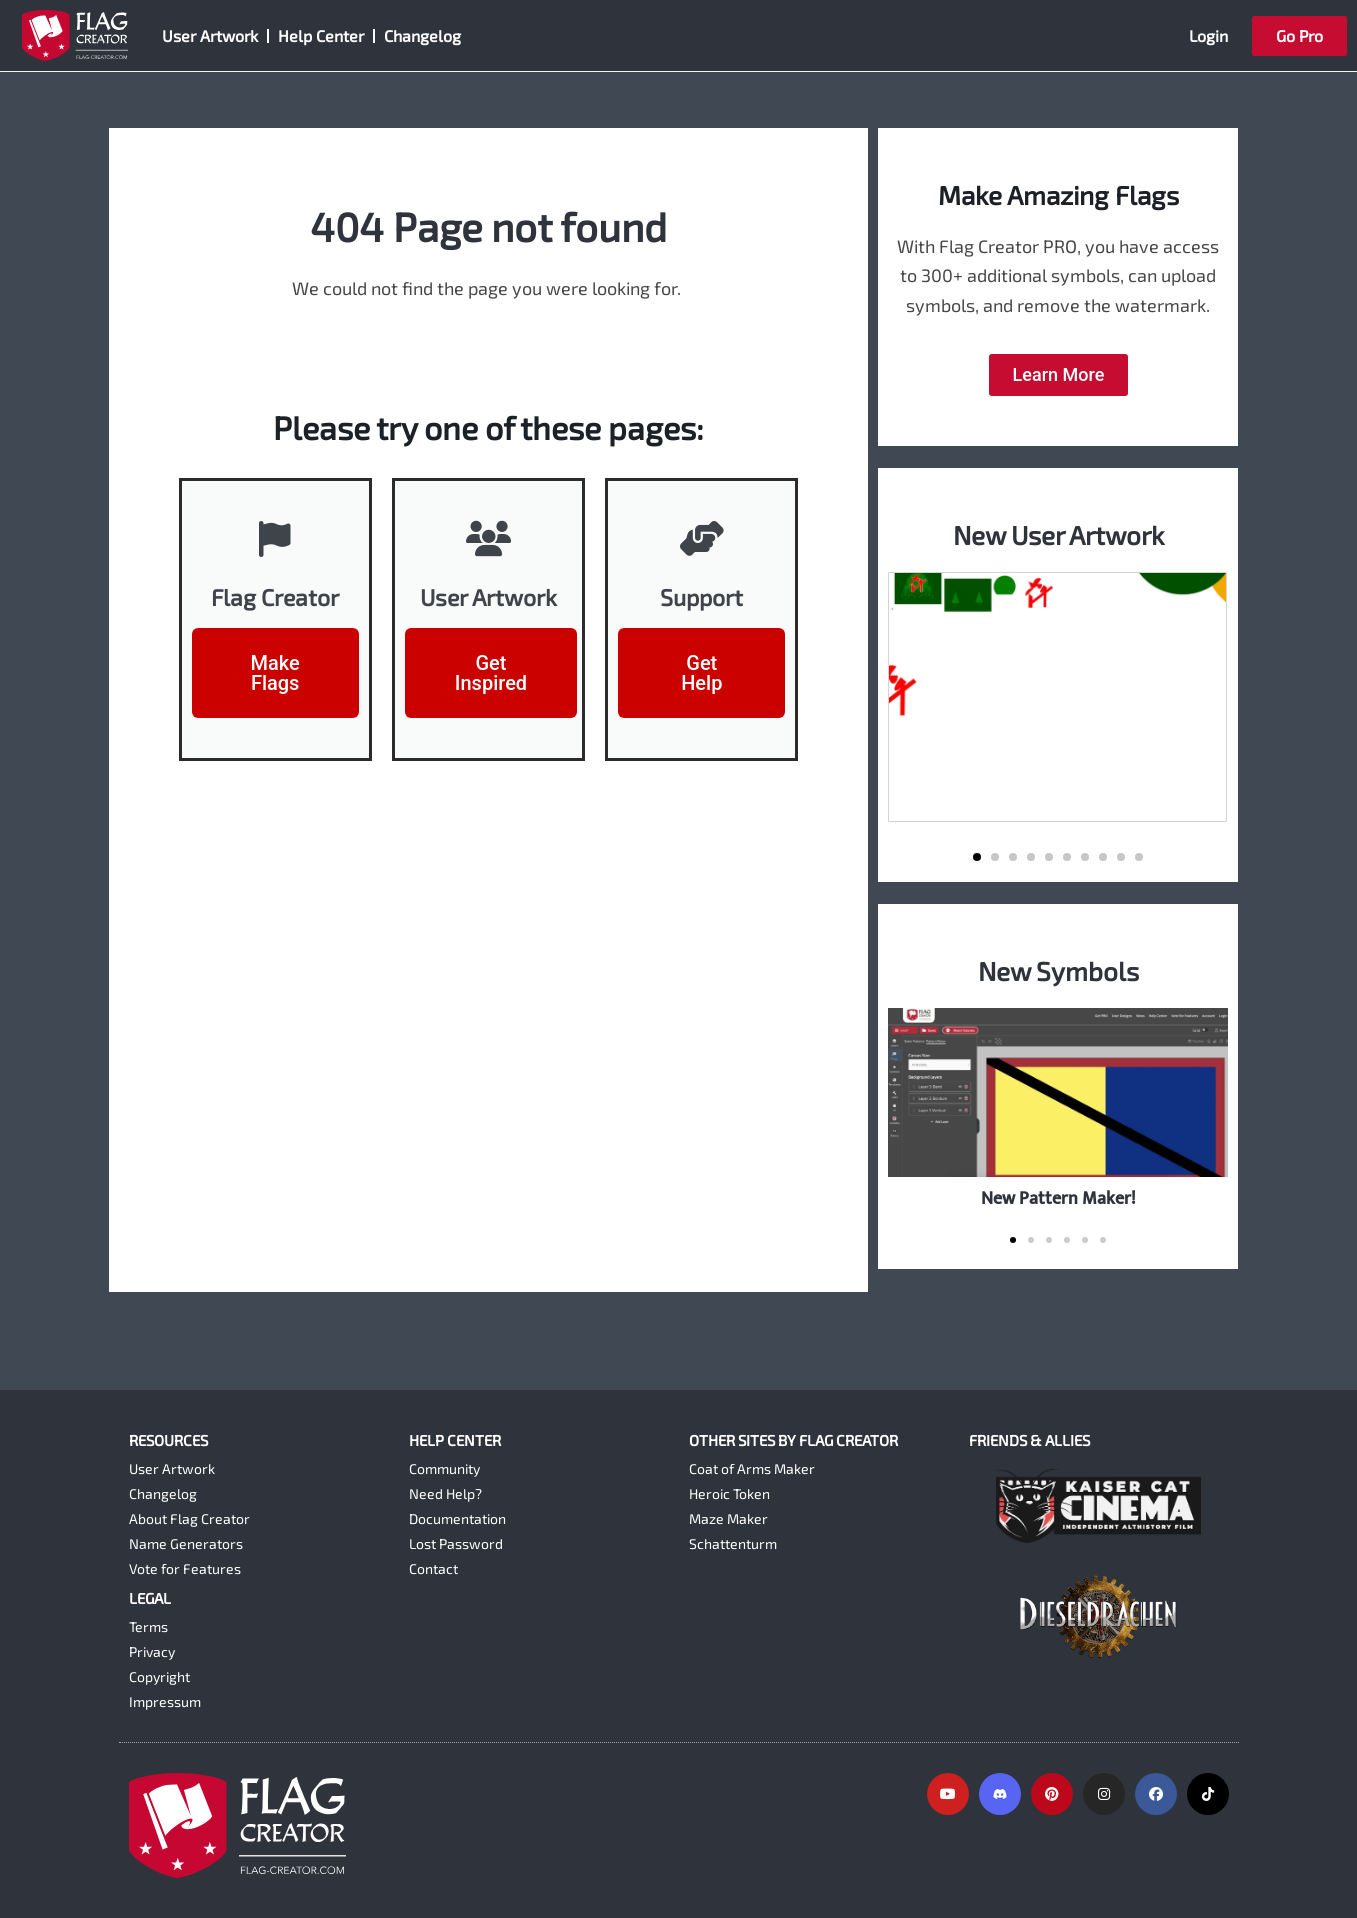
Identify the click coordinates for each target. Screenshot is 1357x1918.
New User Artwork (1058, 534)
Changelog (422, 35)
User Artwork (210, 35)
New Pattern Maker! (1058, 1198)
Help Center (321, 35)
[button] (977, 857)
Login (1208, 35)
